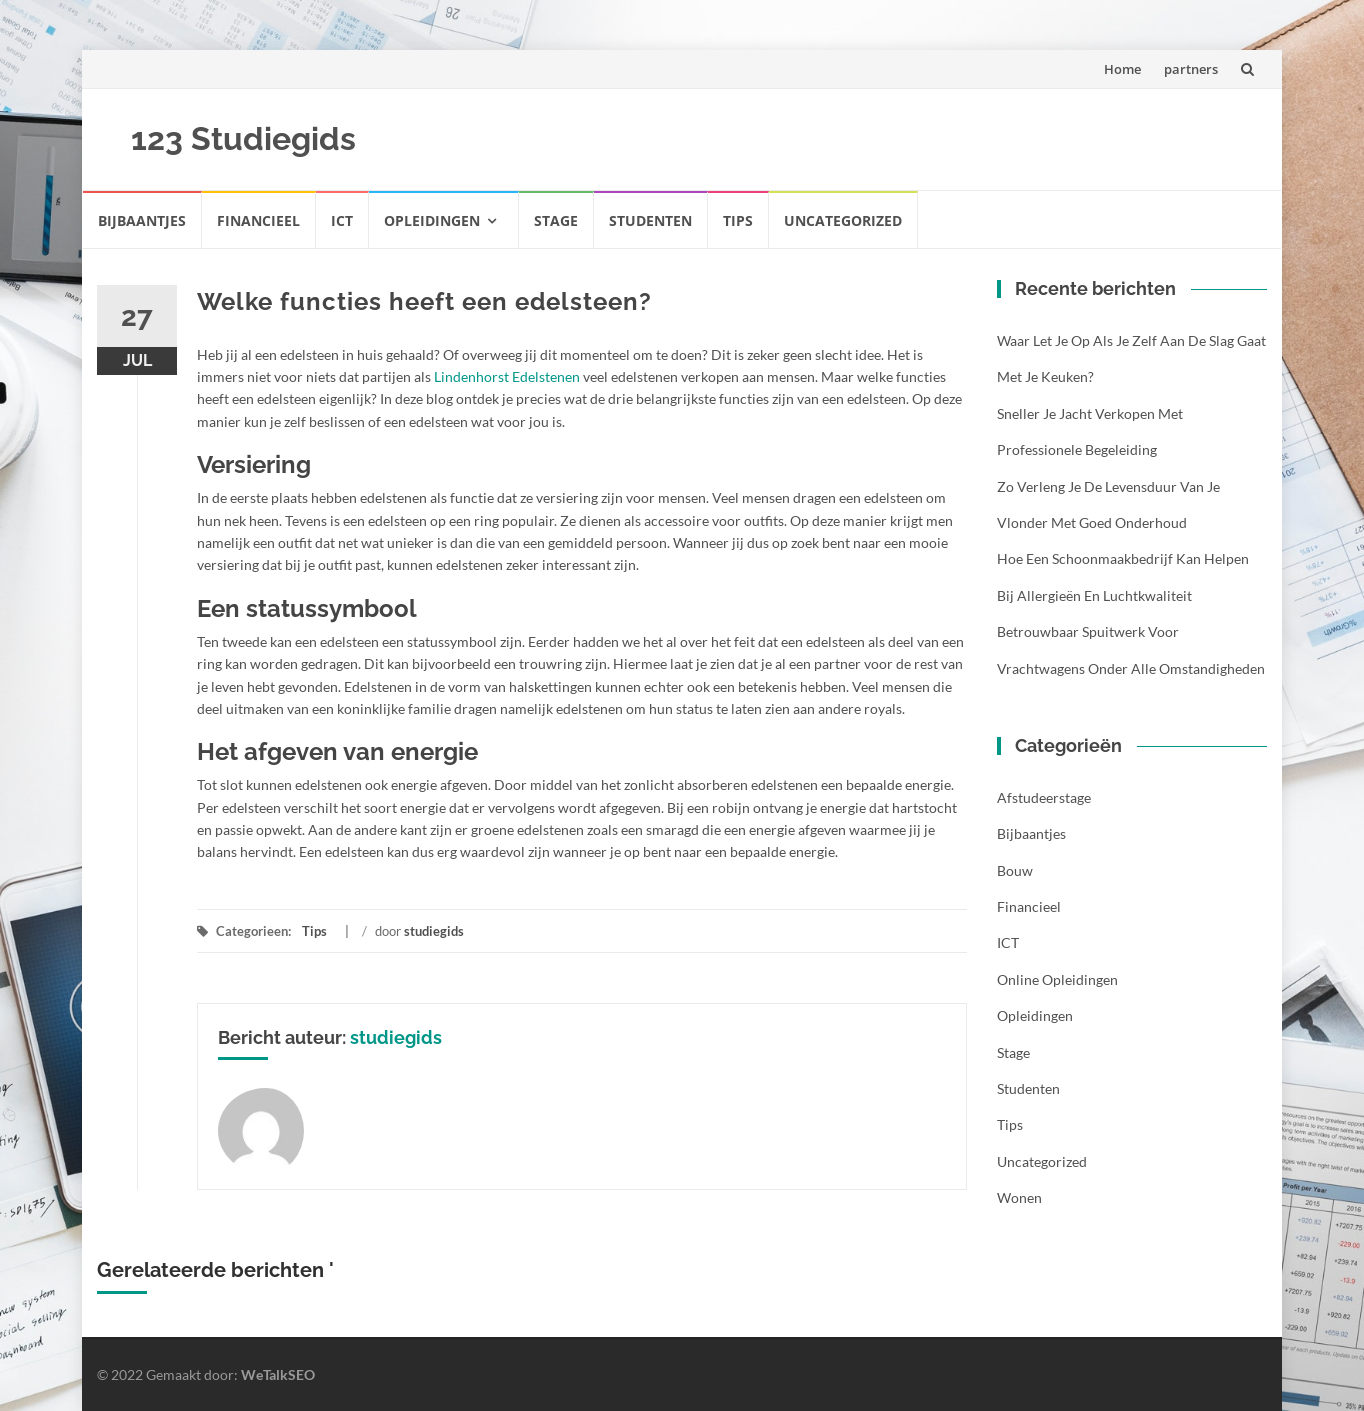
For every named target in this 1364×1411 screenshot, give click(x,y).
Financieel (258, 220)
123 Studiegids (243, 138)
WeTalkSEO (278, 1374)
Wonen (1019, 1197)
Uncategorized (843, 220)
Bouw (1015, 870)
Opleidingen (432, 220)
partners (1191, 69)
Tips (738, 220)
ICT (342, 220)
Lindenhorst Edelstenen (507, 376)
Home (1122, 69)
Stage (556, 220)
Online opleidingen (1057, 979)
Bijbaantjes (142, 220)
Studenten (650, 220)
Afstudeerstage (1044, 797)
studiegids (434, 931)
